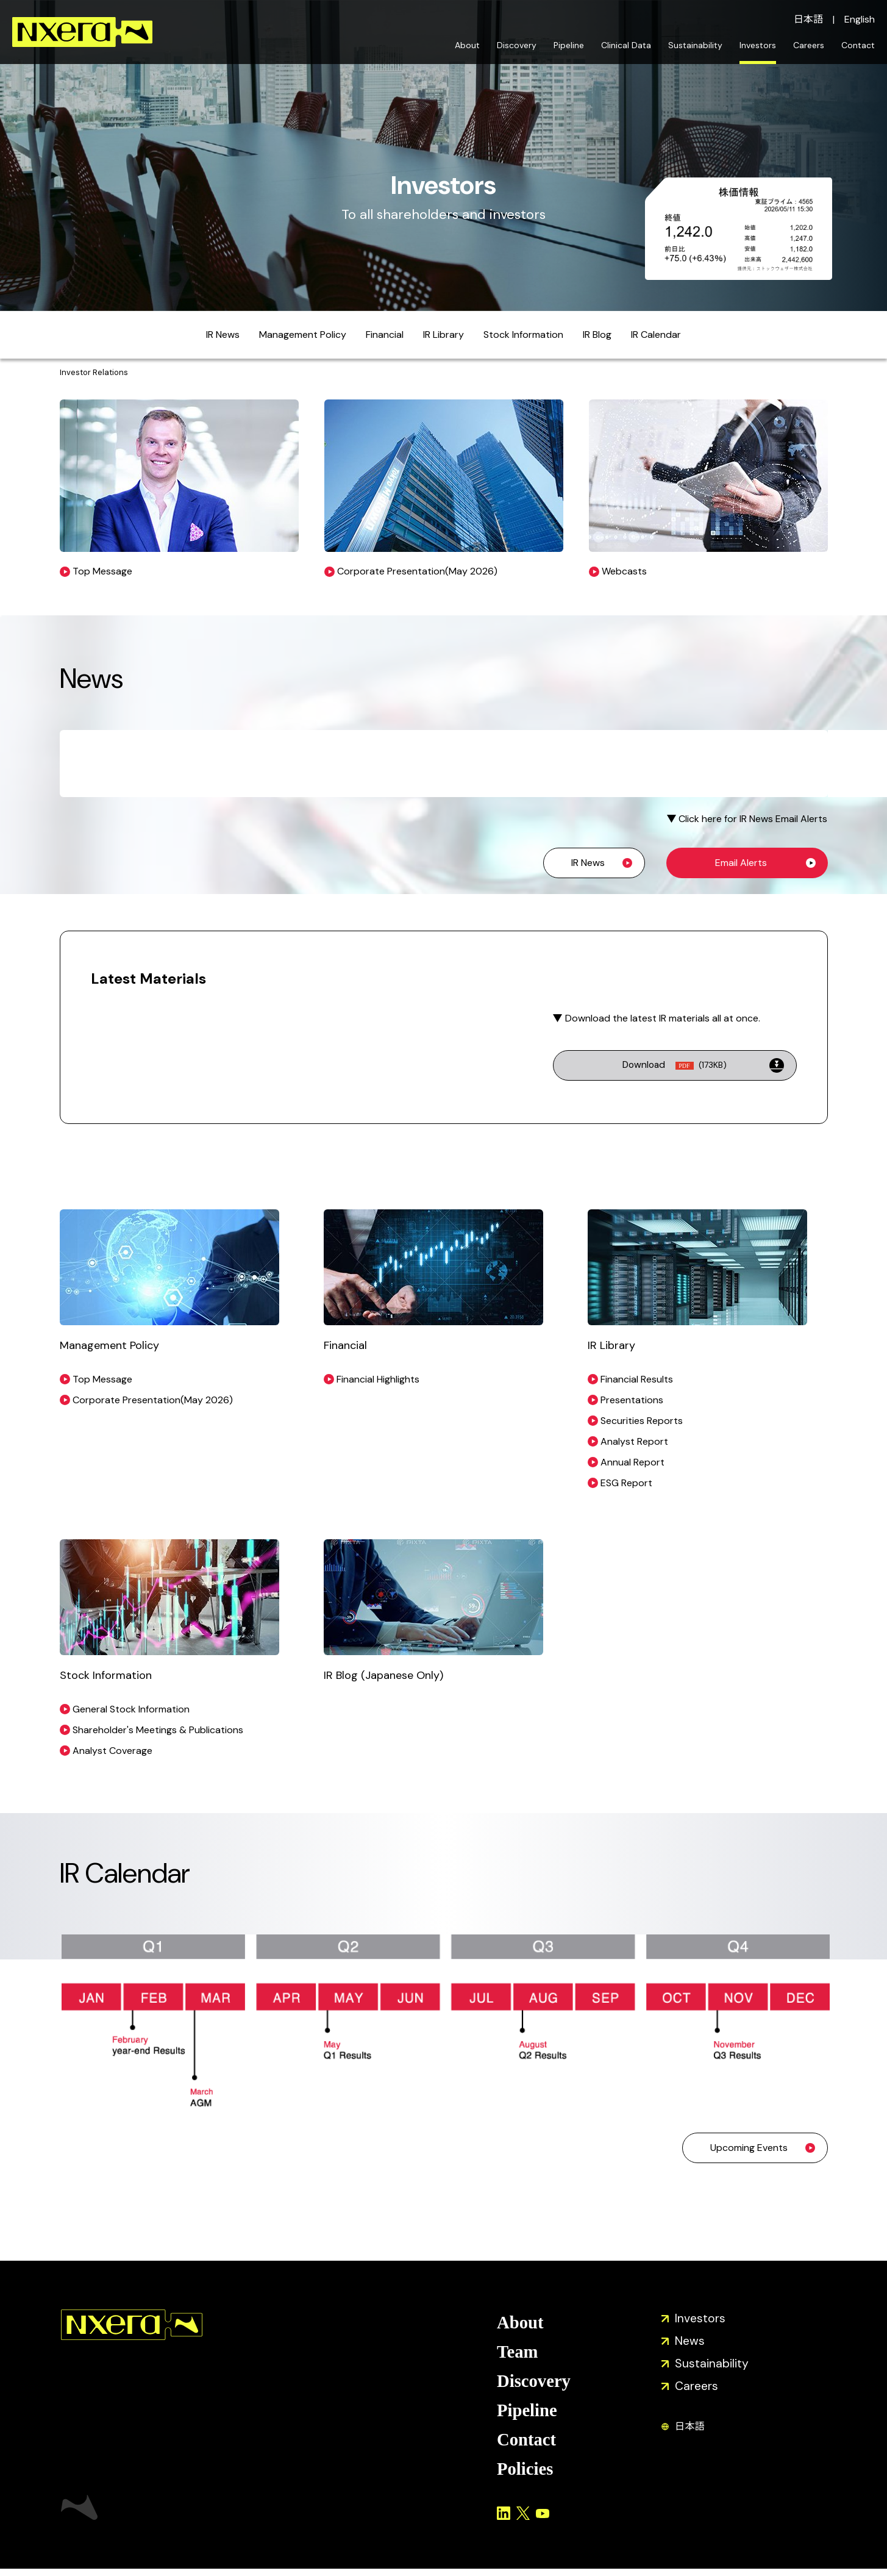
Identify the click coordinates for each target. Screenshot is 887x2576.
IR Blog (597, 334)
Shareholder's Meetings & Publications (158, 1729)
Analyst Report (634, 1441)
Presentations (631, 1400)
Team (518, 2354)
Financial (385, 334)
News (690, 2342)
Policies (526, 2476)
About (467, 45)
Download (675, 1065)
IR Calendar (656, 334)
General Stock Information (131, 1709)
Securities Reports (641, 1420)
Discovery (516, 45)
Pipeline (569, 45)
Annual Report (632, 1462)
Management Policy (302, 334)
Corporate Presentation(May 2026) (153, 1400)
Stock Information (523, 334)
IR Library (443, 334)
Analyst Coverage (112, 1750)
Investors (757, 45)
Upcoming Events (749, 2147)
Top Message (102, 1379)
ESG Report (626, 1482)
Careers (808, 45)
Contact (858, 45)
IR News (223, 334)
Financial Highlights (378, 1379)
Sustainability (695, 45)
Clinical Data (626, 45)
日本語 (808, 19)
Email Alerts (741, 862)
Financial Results (636, 1379)
